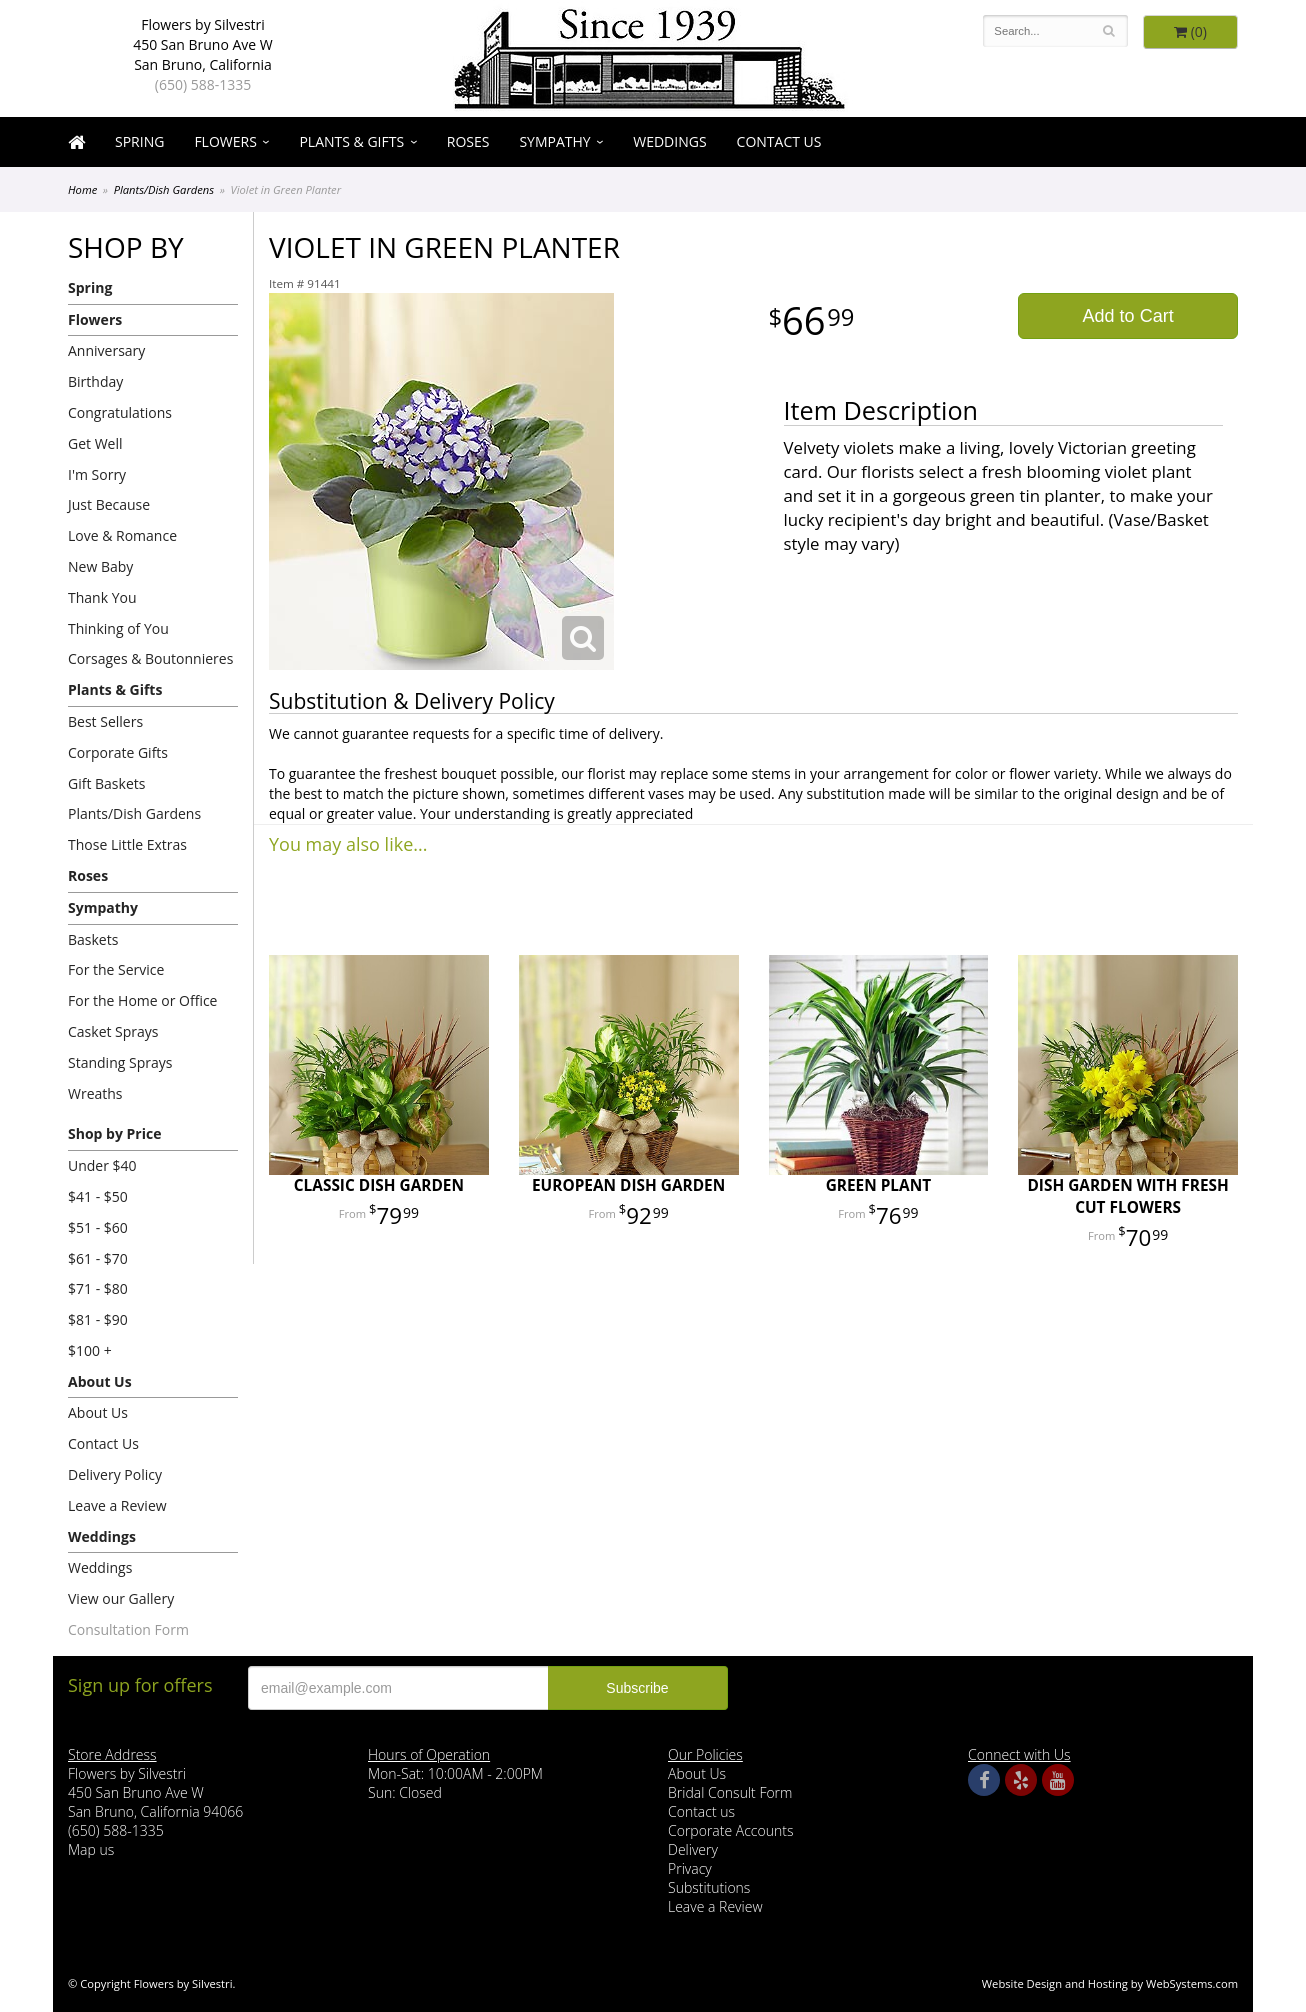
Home (82, 189)
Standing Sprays (120, 1062)
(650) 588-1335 (203, 84)
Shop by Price (114, 1133)
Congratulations (120, 412)
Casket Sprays (113, 1031)
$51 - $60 (98, 1227)
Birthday (95, 381)
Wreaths (95, 1093)
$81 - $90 (98, 1319)
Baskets (93, 939)
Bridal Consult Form (730, 1792)
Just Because (109, 504)
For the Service (116, 969)
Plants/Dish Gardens (164, 189)
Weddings (669, 141)
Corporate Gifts (118, 752)
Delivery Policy (115, 1474)
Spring (139, 141)
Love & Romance (122, 535)
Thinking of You (118, 628)
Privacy (690, 1868)
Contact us (701, 1811)
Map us (91, 1849)
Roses (468, 141)
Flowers (225, 141)
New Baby (100, 566)
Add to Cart (1128, 316)
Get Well (95, 443)
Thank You (102, 597)
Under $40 (102, 1165)
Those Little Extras (127, 844)
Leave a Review (117, 1505)
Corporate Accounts (730, 1830)
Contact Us (779, 141)
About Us (100, 1381)
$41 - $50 (98, 1196)
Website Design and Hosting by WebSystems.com (1110, 1983)
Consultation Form (128, 1629)
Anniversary (106, 350)
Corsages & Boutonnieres (150, 658)
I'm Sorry (97, 474)
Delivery (693, 1849)
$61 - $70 (98, 1258)
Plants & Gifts (351, 141)
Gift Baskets (106, 783)
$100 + (90, 1350)
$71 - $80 (98, 1288)
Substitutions (709, 1887)
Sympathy (554, 141)
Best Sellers (105, 721)
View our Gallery (121, 1598)
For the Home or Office (142, 1000)
